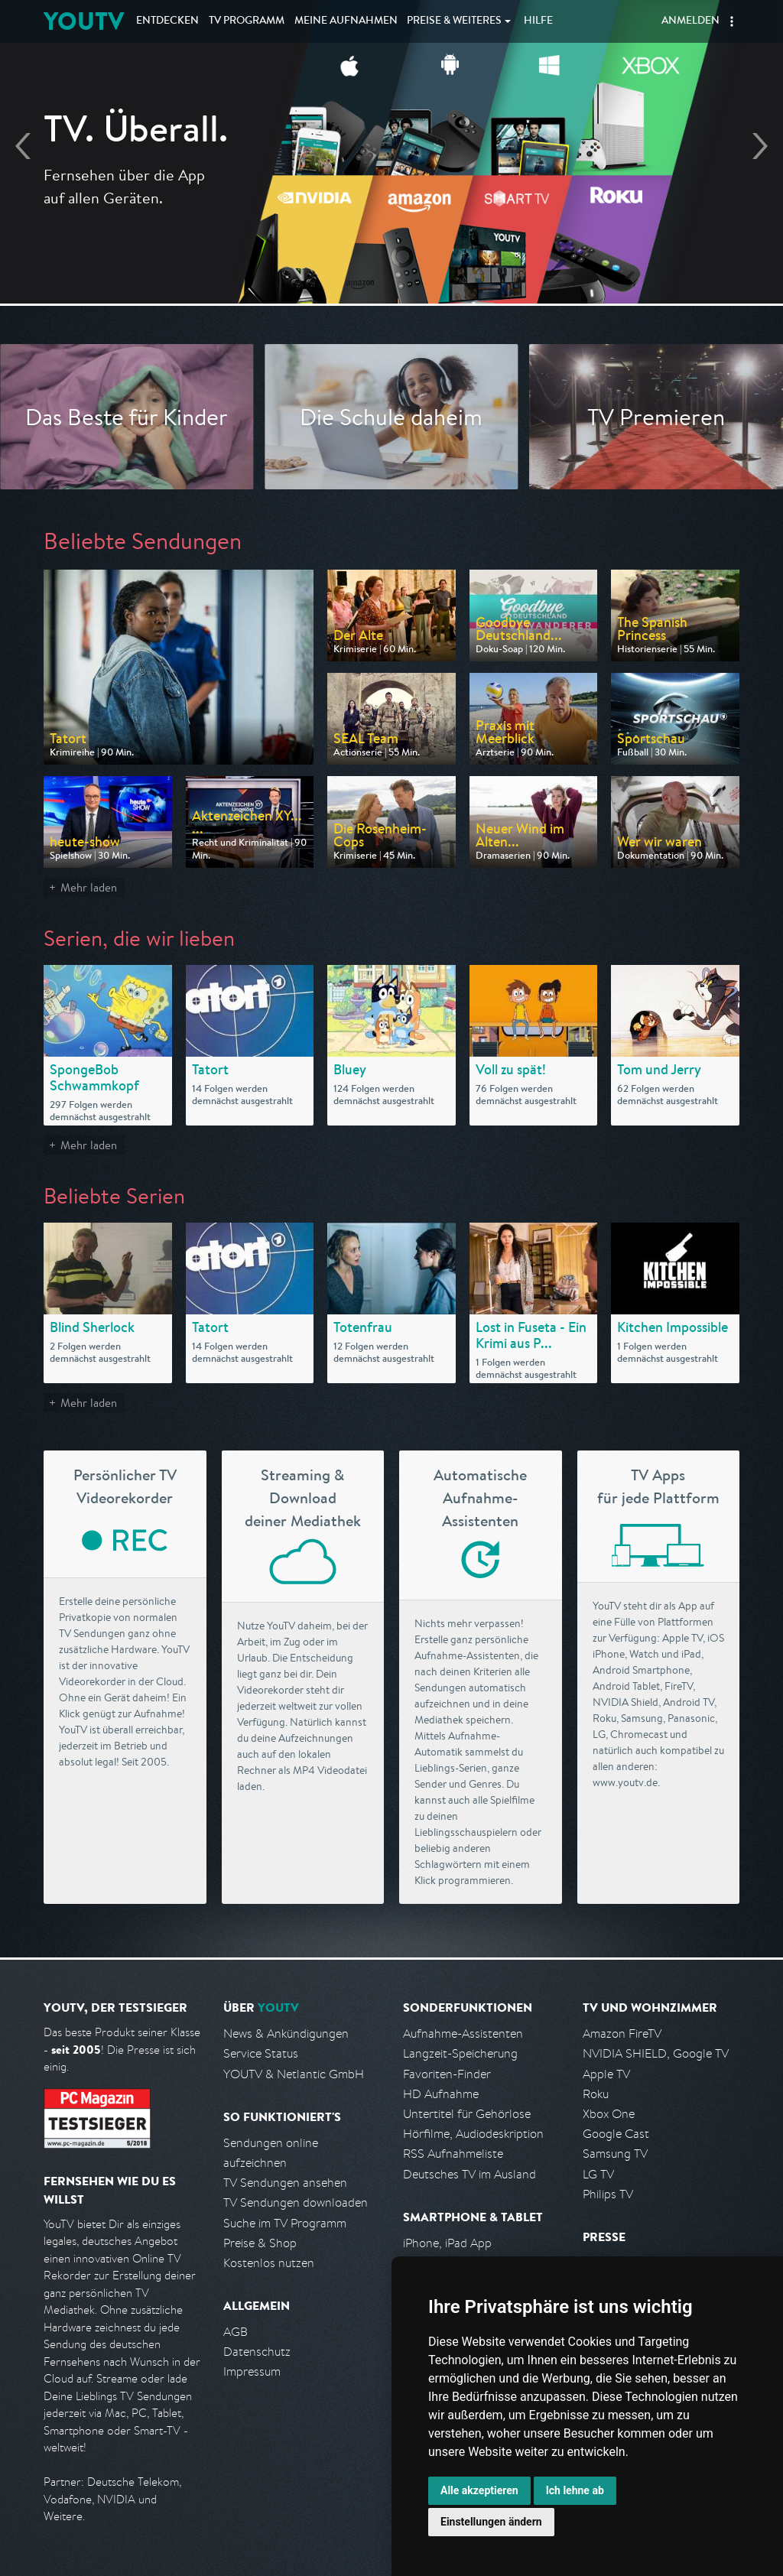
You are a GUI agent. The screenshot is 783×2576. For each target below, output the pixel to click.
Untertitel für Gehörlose (467, 2114)
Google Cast (616, 2134)
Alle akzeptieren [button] (479, 2490)
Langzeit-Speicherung (460, 2053)
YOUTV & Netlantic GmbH (293, 2074)
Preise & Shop (260, 2243)
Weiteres (454, 21)
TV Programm (246, 21)
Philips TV (608, 2194)
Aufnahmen (346, 21)
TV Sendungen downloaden (295, 2202)
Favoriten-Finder (447, 2074)
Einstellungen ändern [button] (491, 2522)
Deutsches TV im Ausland (469, 2174)
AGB (235, 2332)
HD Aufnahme (441, 2094)
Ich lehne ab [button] (575, 2490)
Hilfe (538, 21)
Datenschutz (257, 2352)
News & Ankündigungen (286, 2033)
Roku (596, 2094)
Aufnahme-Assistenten (463, 2033)
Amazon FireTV (622, 2033)
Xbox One (609, 2114)
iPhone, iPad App (447, 2243)
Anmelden (690, 21)
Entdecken (167, 21)
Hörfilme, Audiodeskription (473, 2134)
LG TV (598, 2174)
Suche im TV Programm (284, 2223)
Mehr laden (88, 887)
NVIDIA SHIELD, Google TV (656, 2053)
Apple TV (606, 2074)
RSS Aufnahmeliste (453, 2154)
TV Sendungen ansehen (285, 2183)
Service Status (260, 2053)
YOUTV (84, 21)
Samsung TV (615, 2154)
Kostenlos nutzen (268, 2263)
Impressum (252, 2371)
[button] (731, 21)
